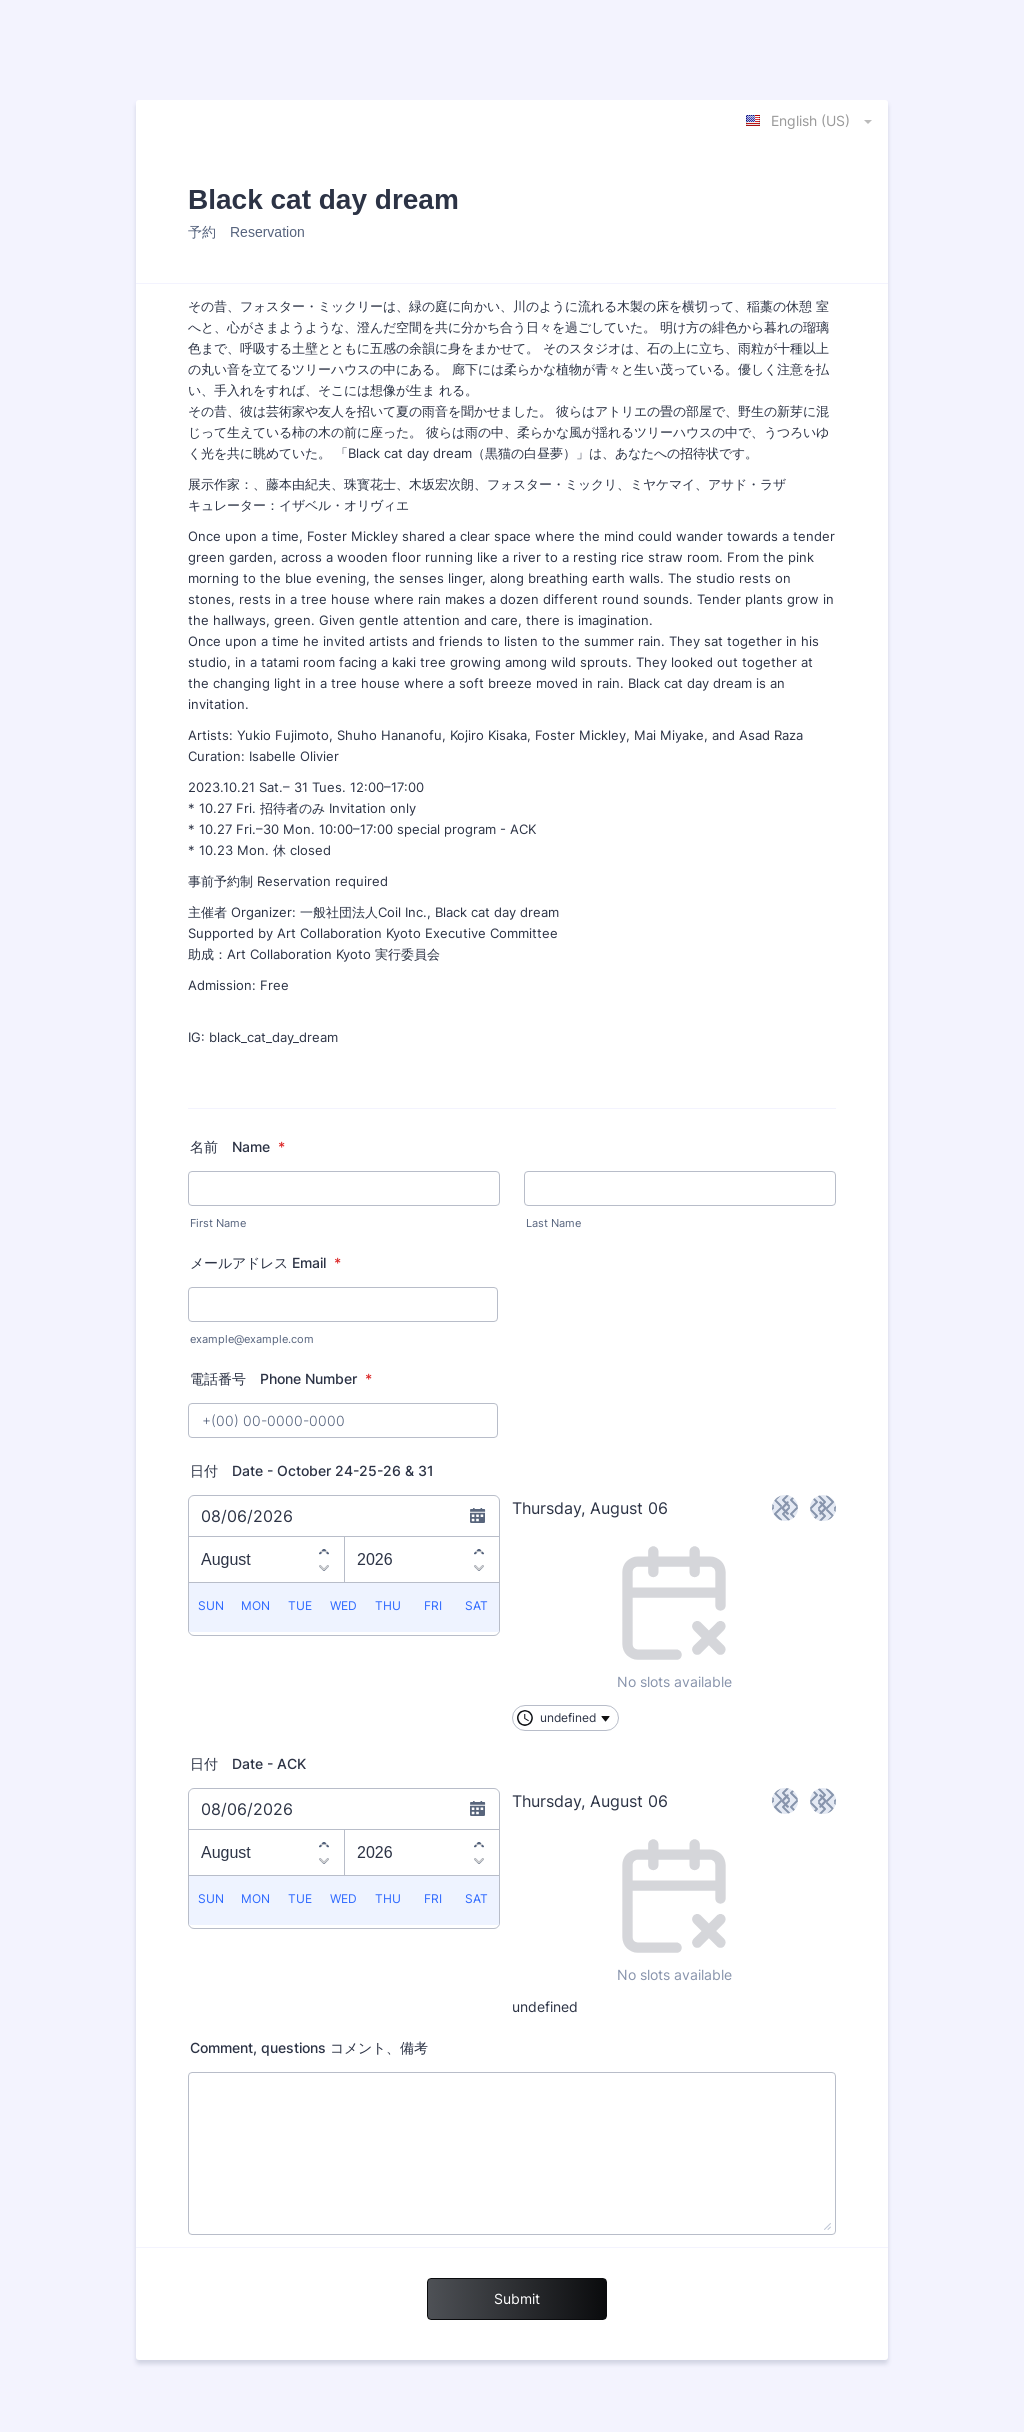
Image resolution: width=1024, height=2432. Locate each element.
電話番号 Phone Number (281, 1378)
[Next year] (479, 1570)
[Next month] (324, 1570)
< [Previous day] (785, 1507)
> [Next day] (823, 1507)
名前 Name (237, 1146)
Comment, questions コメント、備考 (316, 2047)
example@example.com (252, 1339)
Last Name (553, 1223)
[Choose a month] (266, 1559)
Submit (517, 2298)
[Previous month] (324, 1548)
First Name (218, 1223)
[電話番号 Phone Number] (343, 1420)
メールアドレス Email (265, 1262)
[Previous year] (479, 1548)
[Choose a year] (422, 1559)
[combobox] (810, 120)
